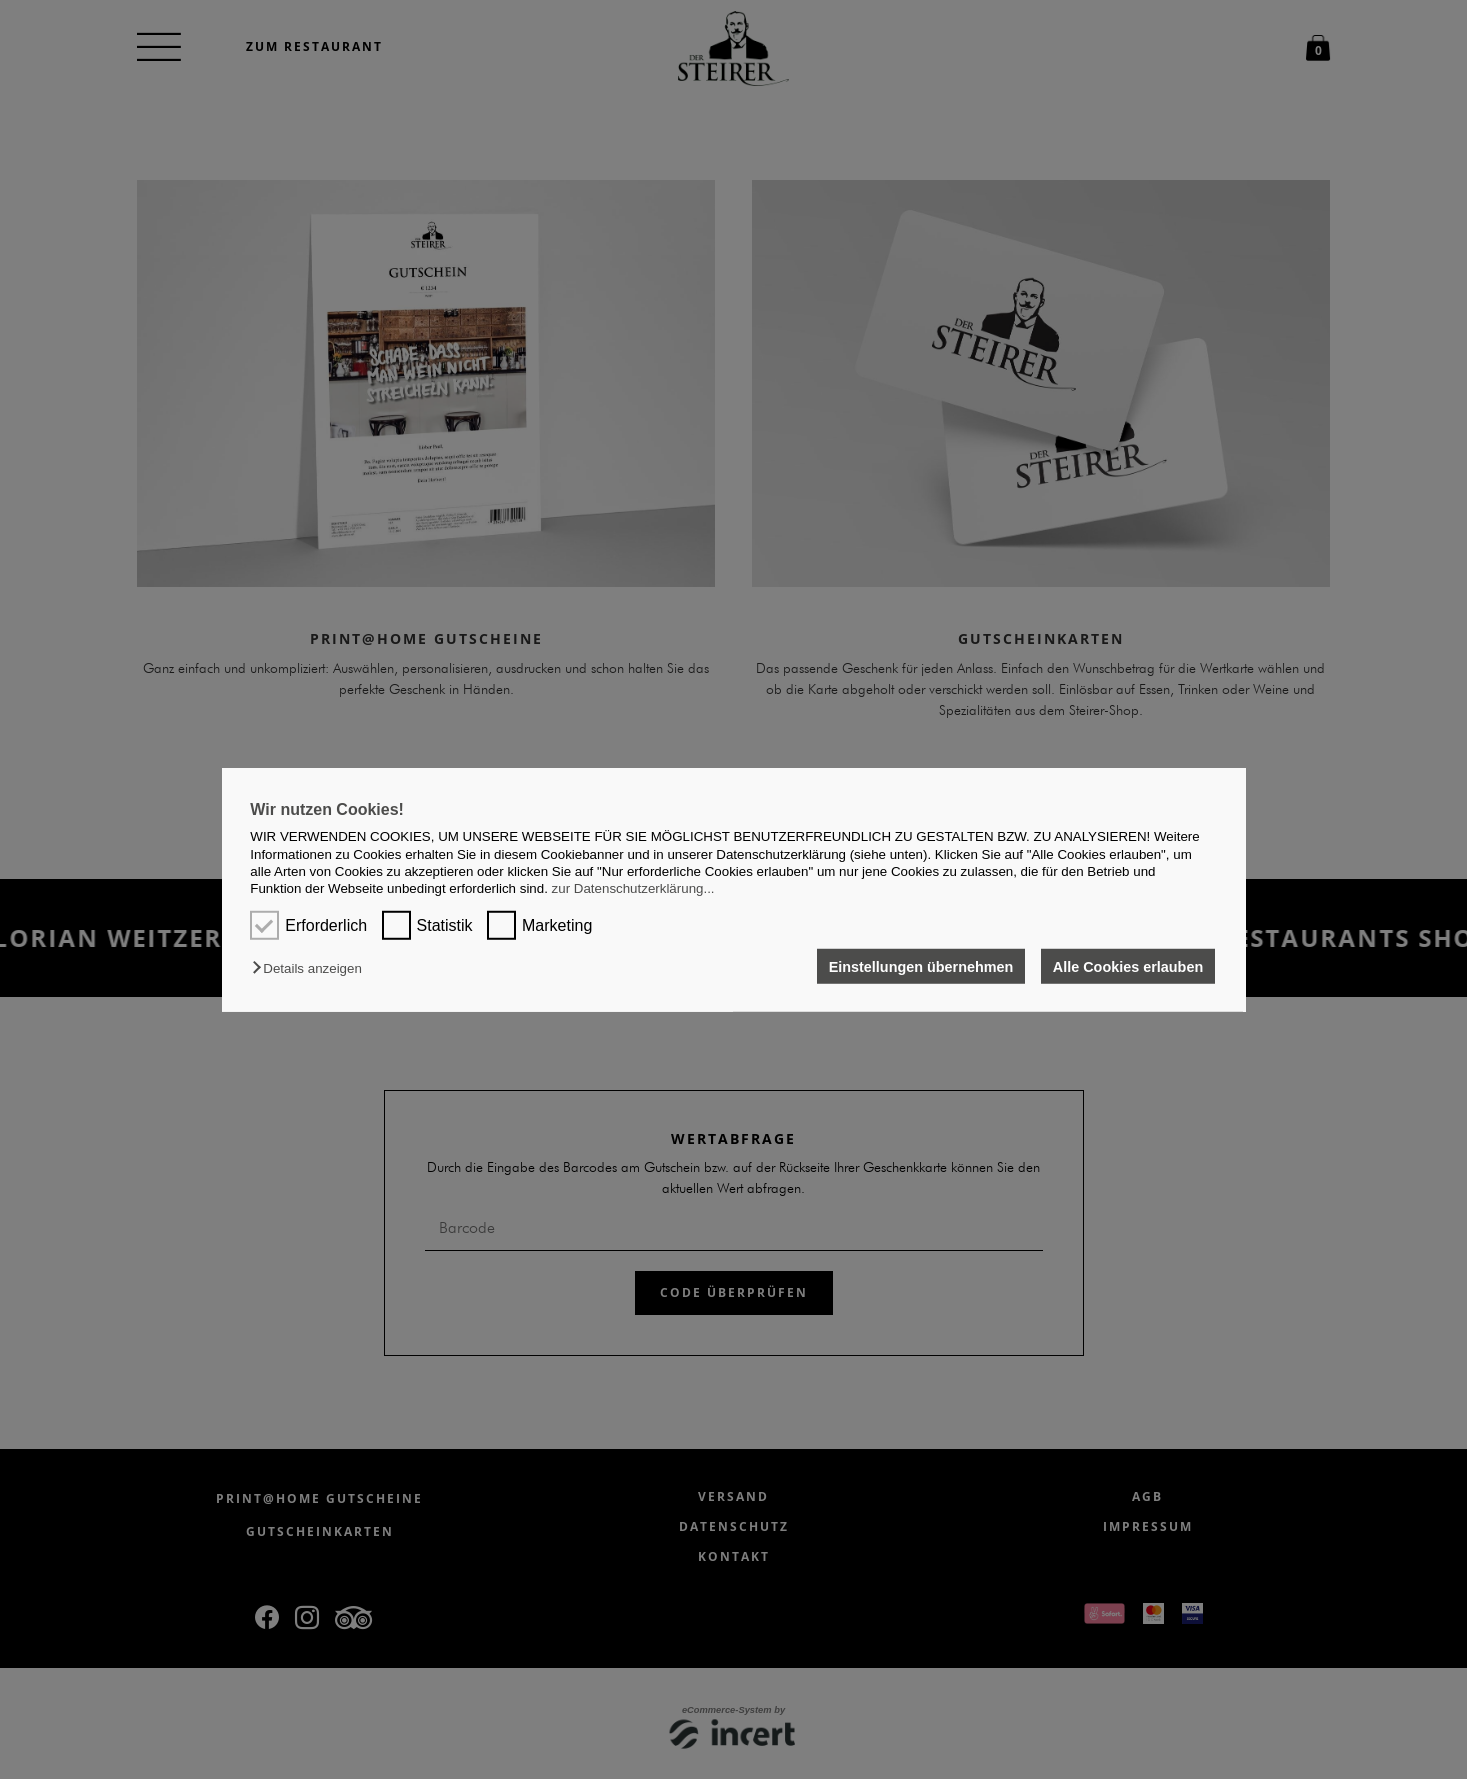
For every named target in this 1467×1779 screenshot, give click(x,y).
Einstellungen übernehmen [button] (921, 966)
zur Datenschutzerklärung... (633, 888)
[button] (311, 968)
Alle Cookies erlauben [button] (1128, 966)
